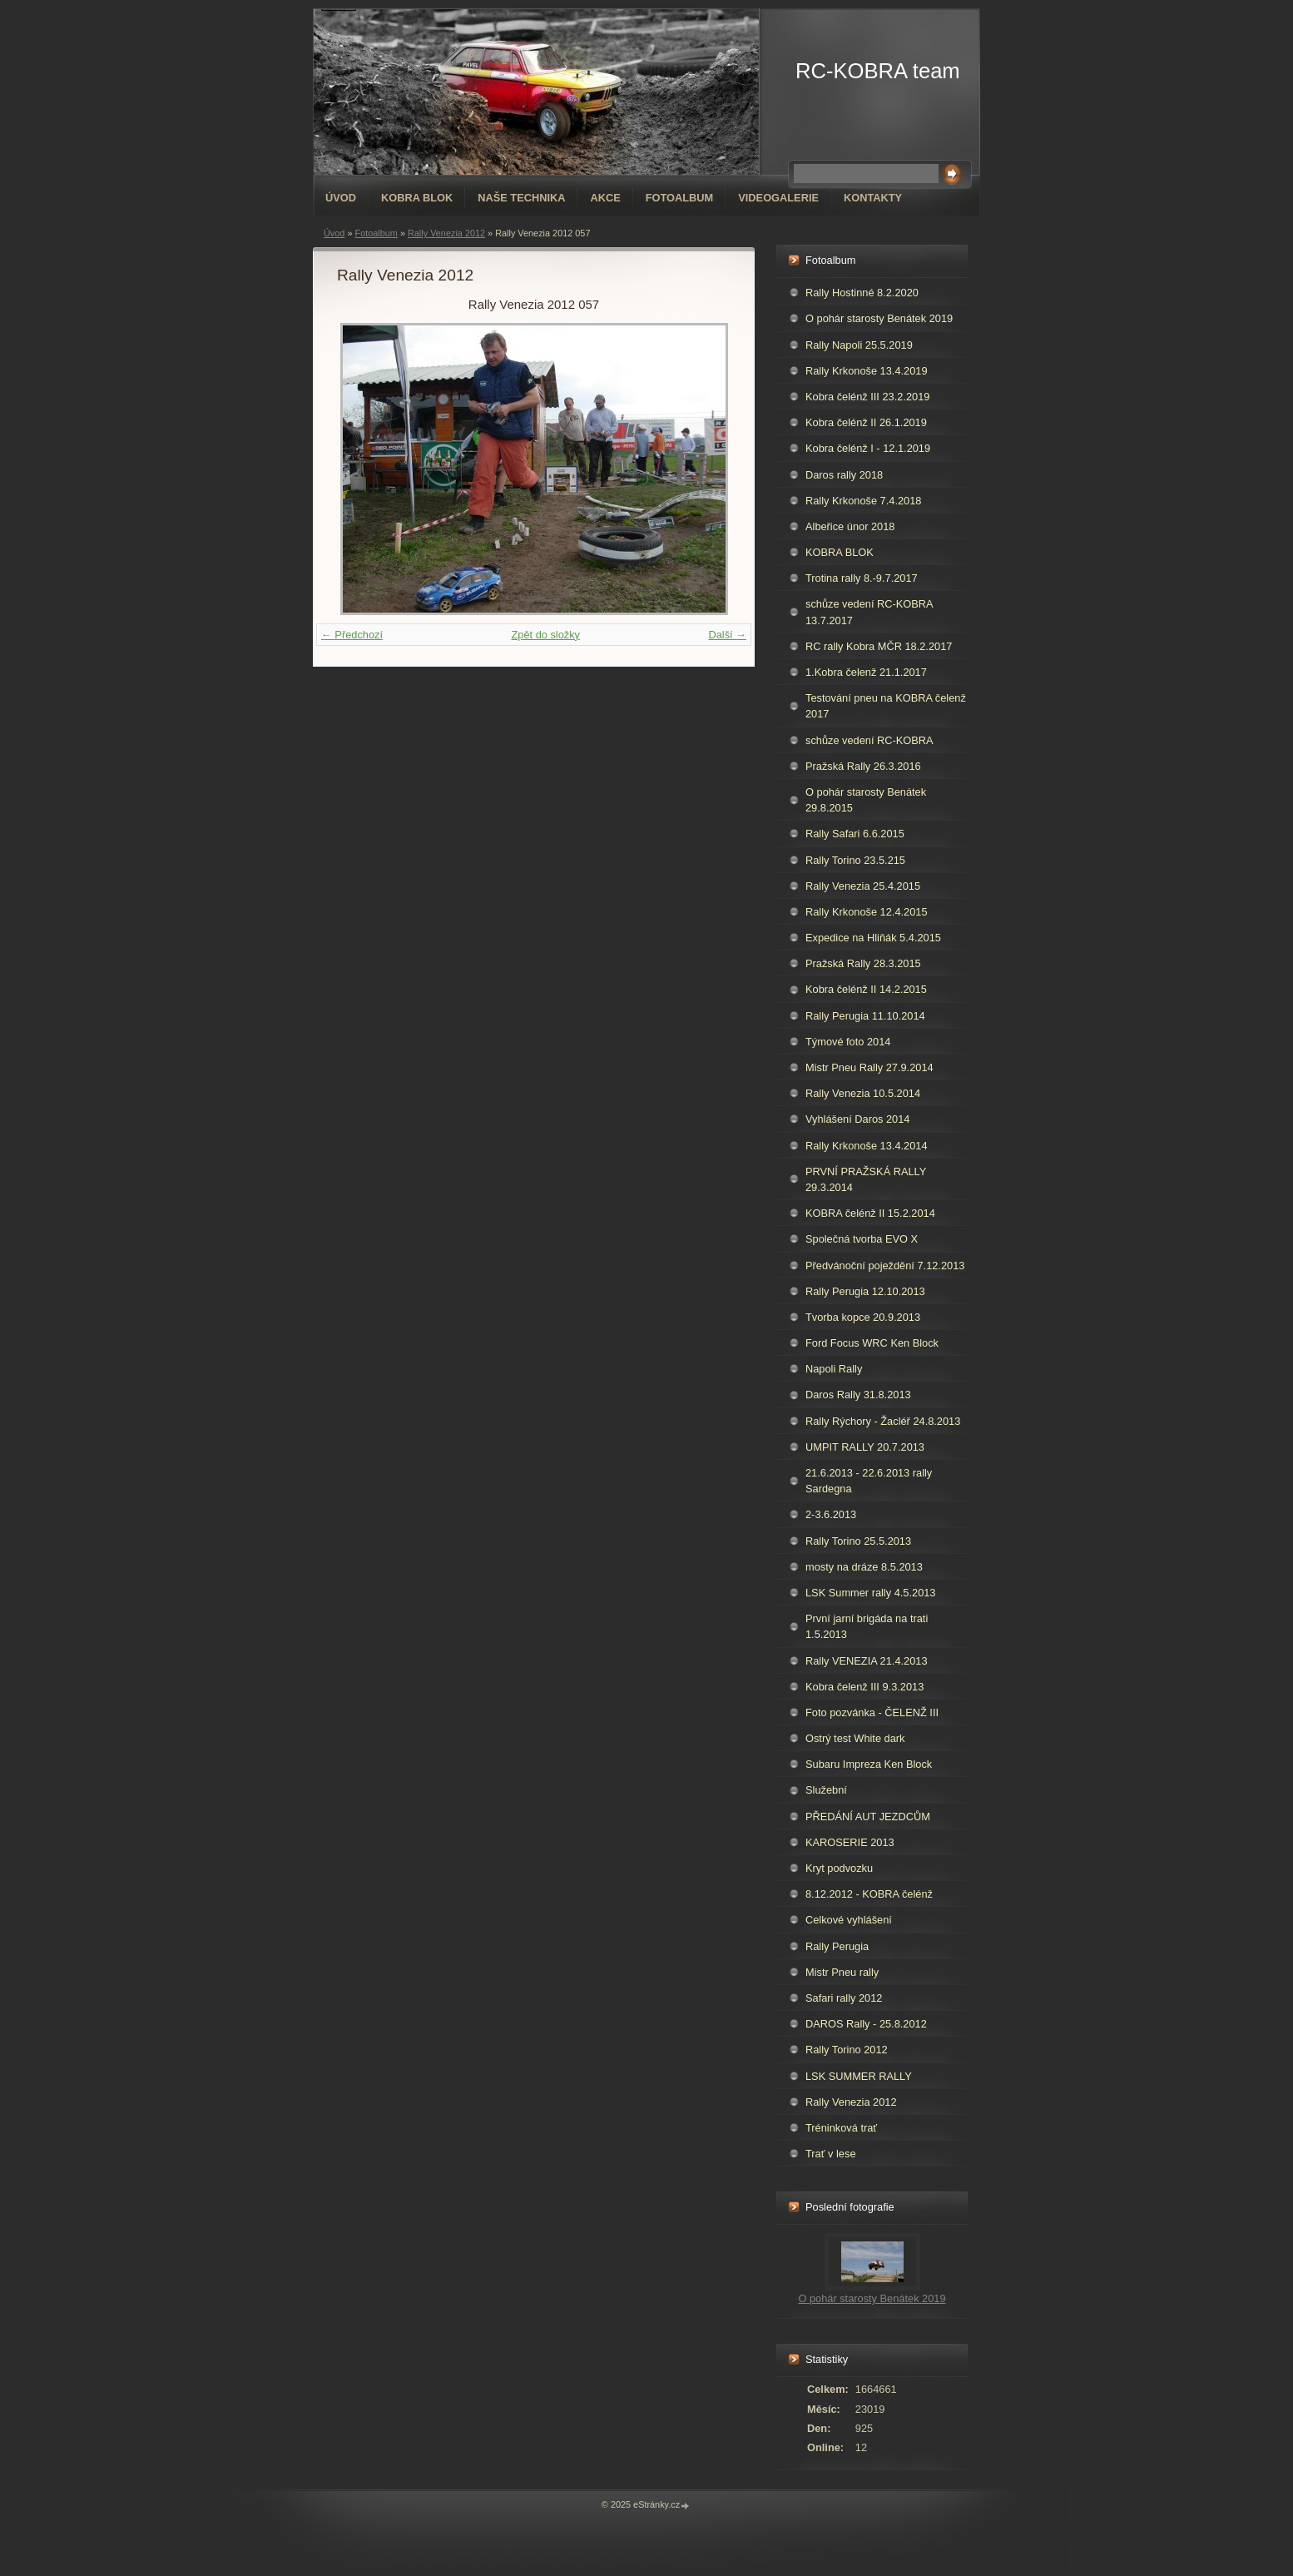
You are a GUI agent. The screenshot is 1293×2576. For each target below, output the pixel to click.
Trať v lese (830, 2153)
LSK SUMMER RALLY (858, 2076)
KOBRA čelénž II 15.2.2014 (870, 1213)
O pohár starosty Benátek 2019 (879, 318)
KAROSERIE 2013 (849, 1842)
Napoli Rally (833, 1368)
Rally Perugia (837, 1946)
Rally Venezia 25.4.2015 (862, 886)
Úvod (340, 197)
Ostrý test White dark (854, 1738)
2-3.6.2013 (830, 1514)
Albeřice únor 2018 (849, 526)
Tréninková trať (841, 2128)
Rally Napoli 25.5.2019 (859, 345)
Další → (727, 634)
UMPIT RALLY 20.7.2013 (864, 1447)
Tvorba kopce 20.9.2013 (862, 1317)
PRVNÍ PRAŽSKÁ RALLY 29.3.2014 (865, 1179)
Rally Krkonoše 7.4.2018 (863, 500)
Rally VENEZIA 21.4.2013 (866, 1661)
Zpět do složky (545, 634)
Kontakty (873, 197)
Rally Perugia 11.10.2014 (865, 1016)
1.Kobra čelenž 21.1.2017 (866, 672)
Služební (826, 1790)
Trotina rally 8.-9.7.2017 (861, 578)
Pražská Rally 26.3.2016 (863, 766)
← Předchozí (352, 634)
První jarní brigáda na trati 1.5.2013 (866, 1626)
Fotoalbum (680, 197)
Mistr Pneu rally (842, 1972)
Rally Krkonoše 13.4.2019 (866, 371)
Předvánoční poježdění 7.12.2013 (884, 1265)
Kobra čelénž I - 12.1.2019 (867, 448)
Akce (605, 197)
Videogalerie (778, 197)
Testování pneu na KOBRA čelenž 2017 (885, 706)
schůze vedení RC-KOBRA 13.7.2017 (869, 612)
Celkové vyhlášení (848, 1919)
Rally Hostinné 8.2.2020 (862, 292)
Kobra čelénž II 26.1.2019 (866, 422)
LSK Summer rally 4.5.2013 (870, 1592)
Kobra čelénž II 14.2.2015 (866, 989)
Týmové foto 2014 (847, 1041)
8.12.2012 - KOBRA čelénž (869, 1894)
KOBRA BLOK (417, 197)
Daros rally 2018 (844, 475)
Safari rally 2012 (843, 1998)
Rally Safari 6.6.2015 (854, 833)
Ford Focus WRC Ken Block (872, 1343)
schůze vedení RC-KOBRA (869, 740)
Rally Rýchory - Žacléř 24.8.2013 (882, 1421)
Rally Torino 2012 (846, 2049)
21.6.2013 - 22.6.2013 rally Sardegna (868, 1481)
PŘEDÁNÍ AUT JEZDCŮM (867, 1816)
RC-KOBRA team (877, 70)
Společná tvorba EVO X (861, 1239)
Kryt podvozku (839, 1868)
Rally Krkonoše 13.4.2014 (866, 1145)
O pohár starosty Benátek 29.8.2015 (865, 800)
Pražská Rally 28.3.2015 (863, 963)
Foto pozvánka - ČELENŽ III (872, 1712)
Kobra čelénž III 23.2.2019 (867, 396)
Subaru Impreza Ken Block (868, 1764)
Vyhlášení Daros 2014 (857, 1119)
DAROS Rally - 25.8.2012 (866, 2024)
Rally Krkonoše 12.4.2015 (866, 912)
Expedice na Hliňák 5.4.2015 (873, 937)
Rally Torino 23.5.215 (855, 860)
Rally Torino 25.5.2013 (858, 1541)
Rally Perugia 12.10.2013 (865, 1291)
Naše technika (521, 197)
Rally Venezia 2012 (446, 233)
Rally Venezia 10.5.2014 (862, 1093)
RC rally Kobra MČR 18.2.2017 (878, 646)
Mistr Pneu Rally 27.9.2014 (869, 1067)
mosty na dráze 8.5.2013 (864, 1567)
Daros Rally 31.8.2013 (858, 1394)
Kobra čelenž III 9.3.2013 (864, 1686)
